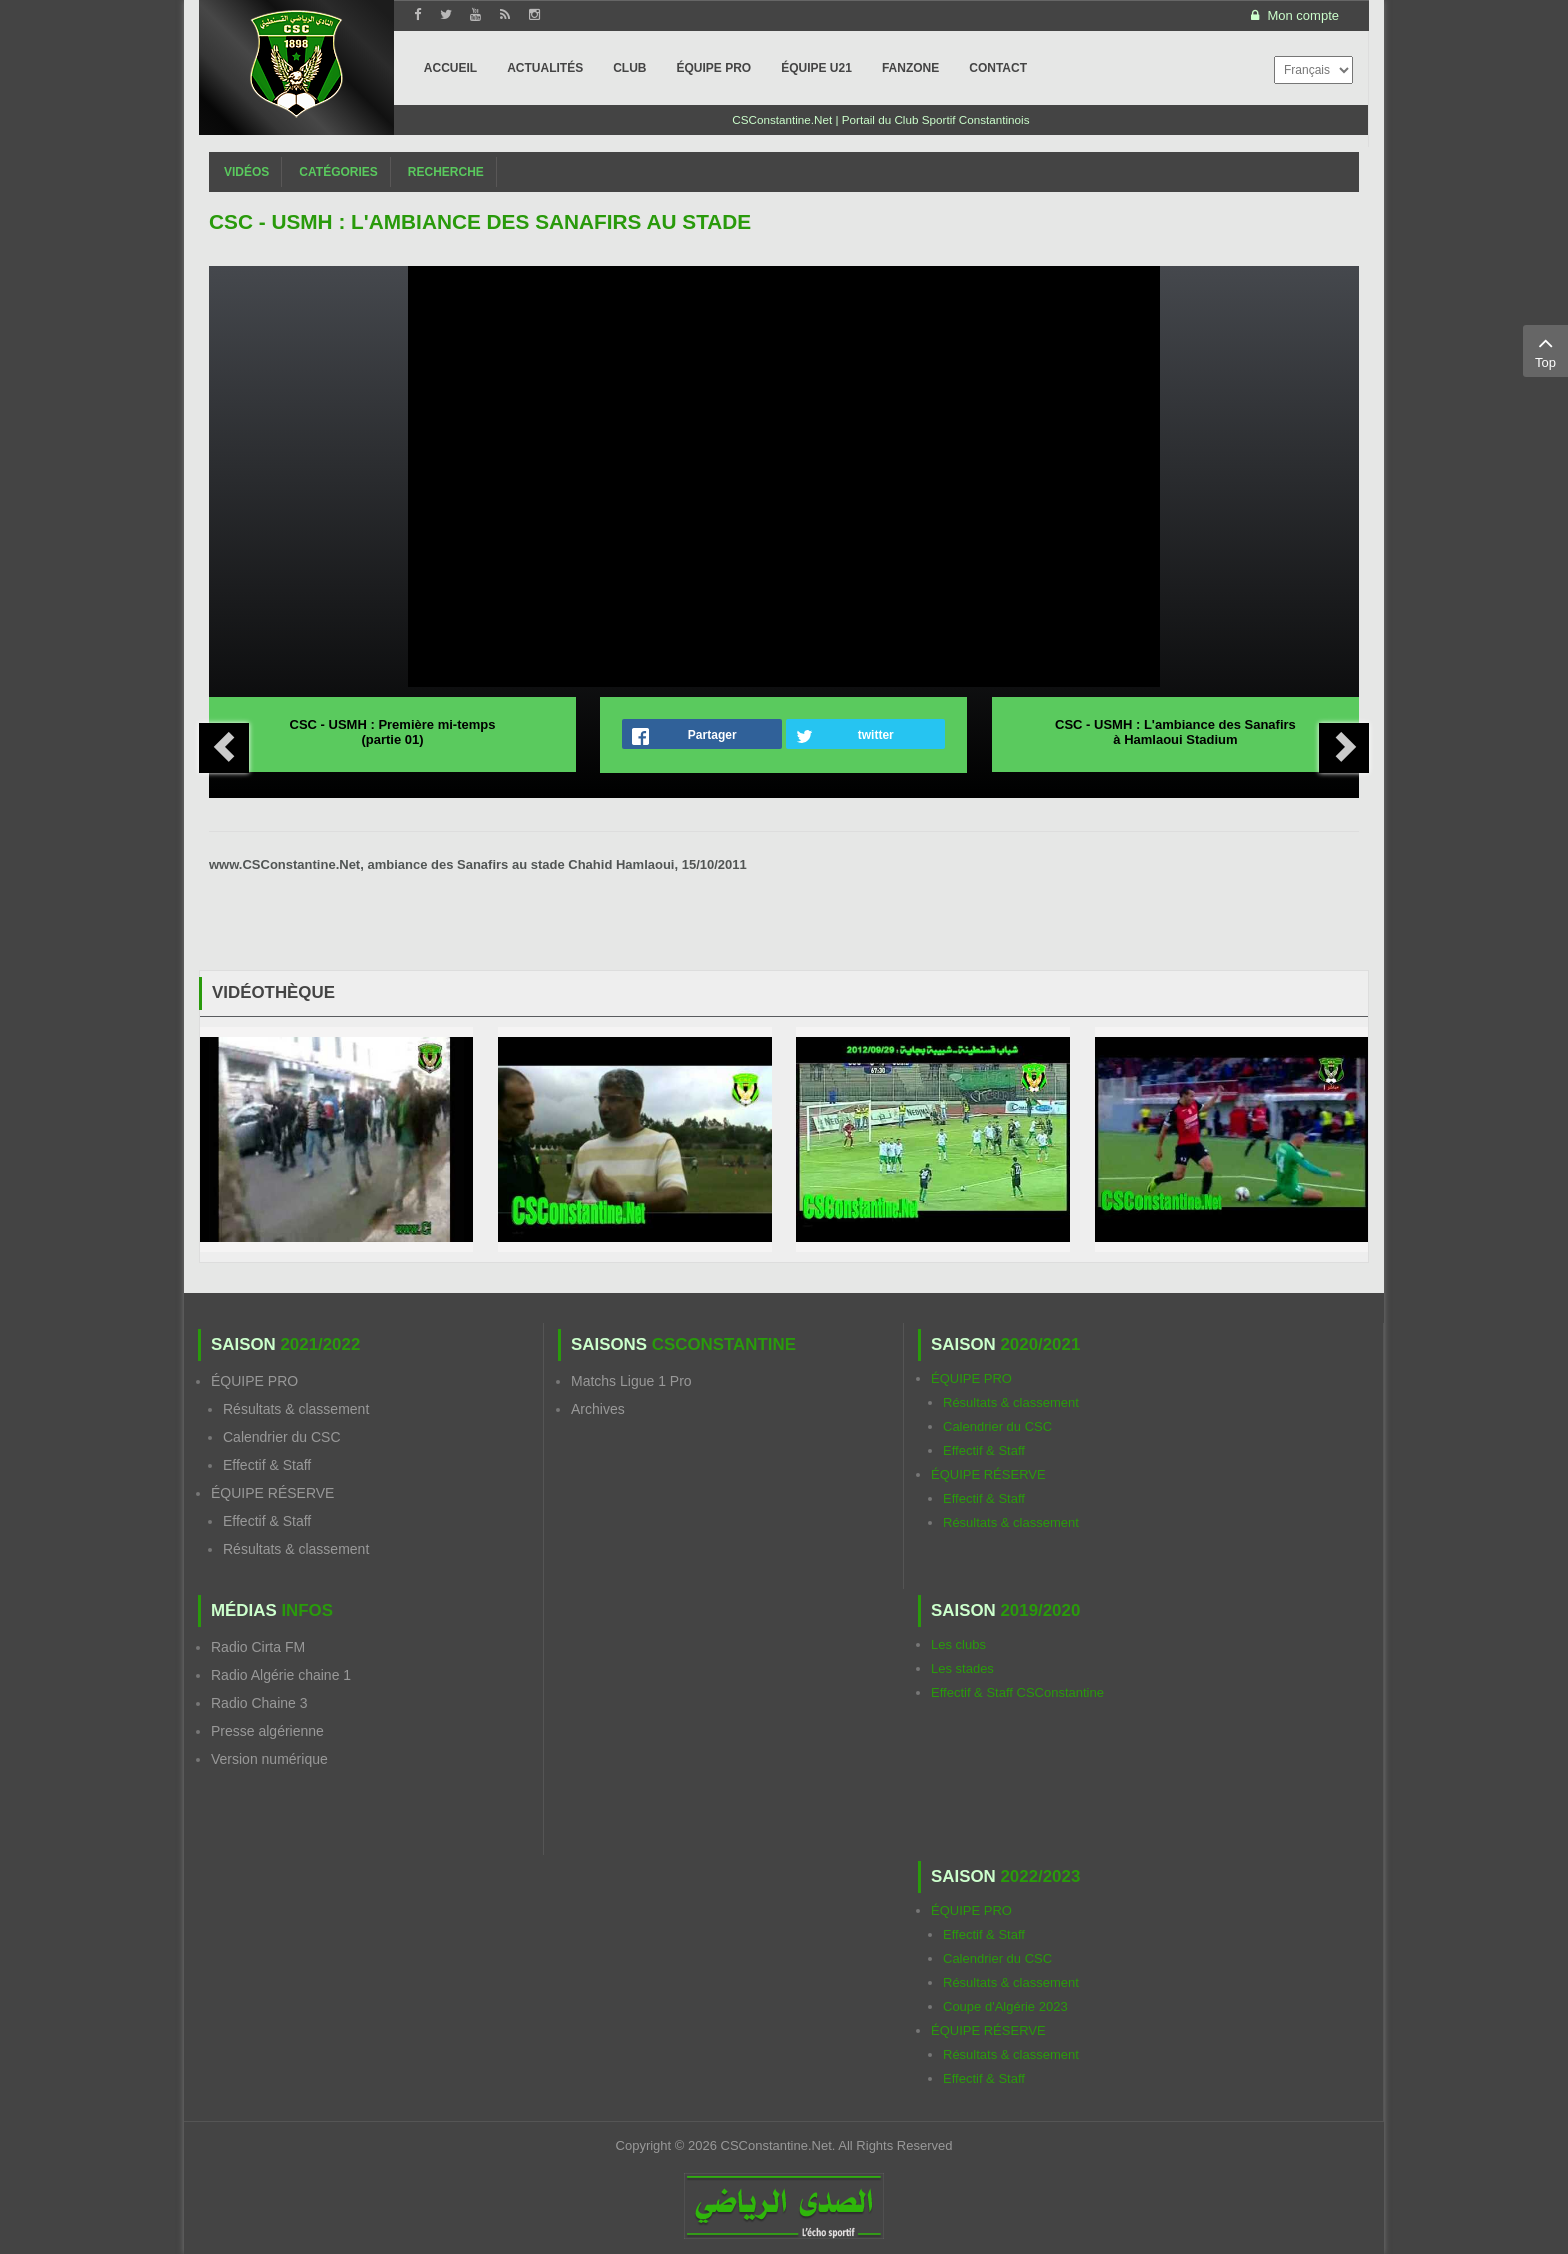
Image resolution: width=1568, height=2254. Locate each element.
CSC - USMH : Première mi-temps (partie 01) (393, 732)
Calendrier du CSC (282, 1437)
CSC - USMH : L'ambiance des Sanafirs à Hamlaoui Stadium (1175, 732)
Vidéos (246, 172)
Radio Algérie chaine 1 (281, 1675)
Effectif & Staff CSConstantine (1017, 1692)
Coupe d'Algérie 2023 (1005, 2006)
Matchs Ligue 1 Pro (631, 1381)
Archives (598, 1409)
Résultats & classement (296, 1409)
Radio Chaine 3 (259, 1703)
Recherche (446, 172)
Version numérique (269, 1759)
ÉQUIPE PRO (254, 1381)
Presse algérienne (267, 1731)
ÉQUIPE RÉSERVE (272, 1493)
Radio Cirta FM (258, 1647)
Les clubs (958, 1644)
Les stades (962, 1668)
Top (1545, 350)
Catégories (338, 172)
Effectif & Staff (267, 1465)
